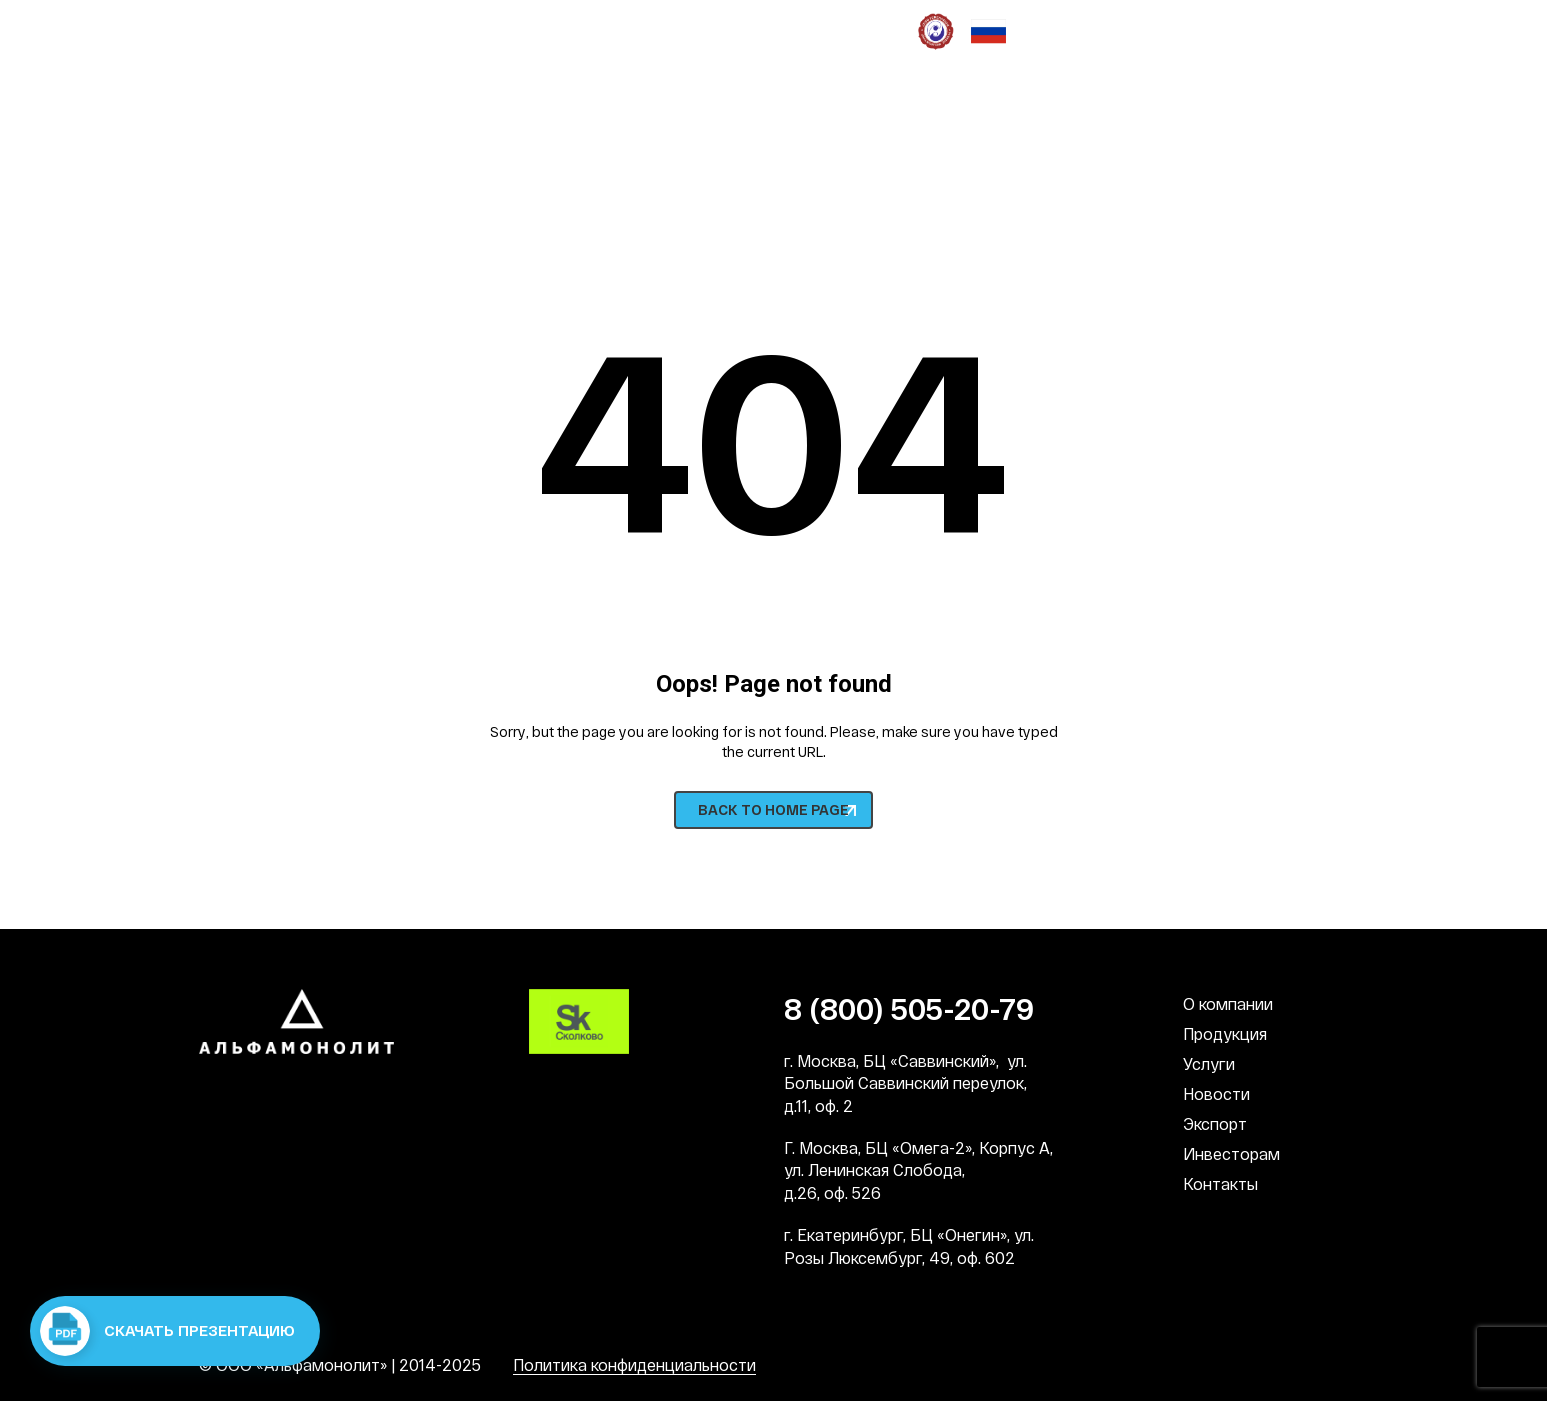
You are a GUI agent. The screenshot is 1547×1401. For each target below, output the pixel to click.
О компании (1228, 1003)
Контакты (1220, 1183)
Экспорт (1215, 1123)
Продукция (1225, 1033)
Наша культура (417, 30)
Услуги (1209, 1063)
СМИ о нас (721, 30)
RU (1305, 110)
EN (1338, 110)
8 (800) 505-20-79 (295, 167)
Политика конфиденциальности (634, 1364)
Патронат (804, 30)
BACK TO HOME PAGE (773, 809)
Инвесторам (1231, 1153)
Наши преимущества (276, 30)
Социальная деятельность (577, 30)
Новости (1216, 1093)
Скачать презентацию (167, 1331)
